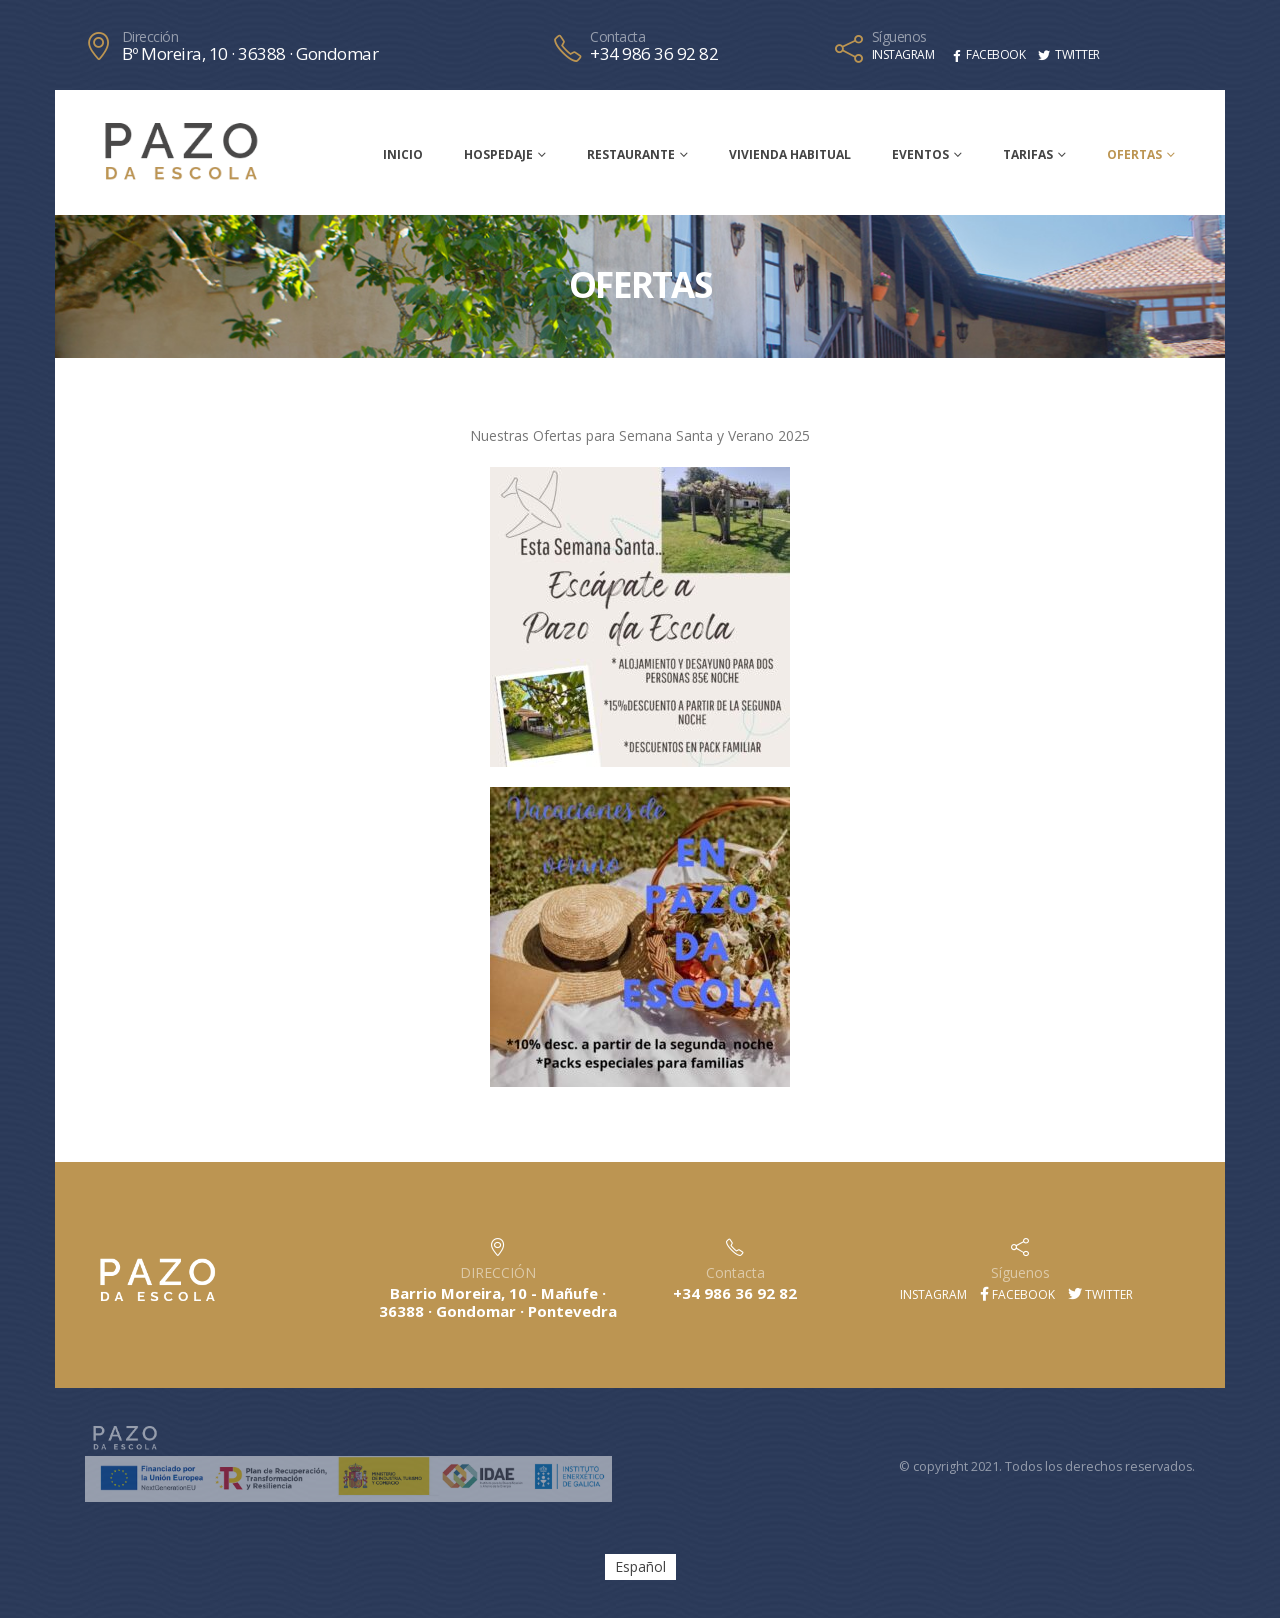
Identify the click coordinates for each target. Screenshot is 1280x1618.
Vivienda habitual (790, 154)
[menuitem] (640, 1567)
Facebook (1017, 1294)
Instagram (932, 1294)
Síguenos (899, 37)
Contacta (617, 37)
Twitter (1100, 1294)
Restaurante (631, 154)
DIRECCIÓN (498, 1272)
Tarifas (1028, 154)
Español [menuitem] (640, 1566)
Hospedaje (498, 154)
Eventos (920, 154)
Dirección (150, 37)
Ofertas (1134, 154)
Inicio (403, 154)
